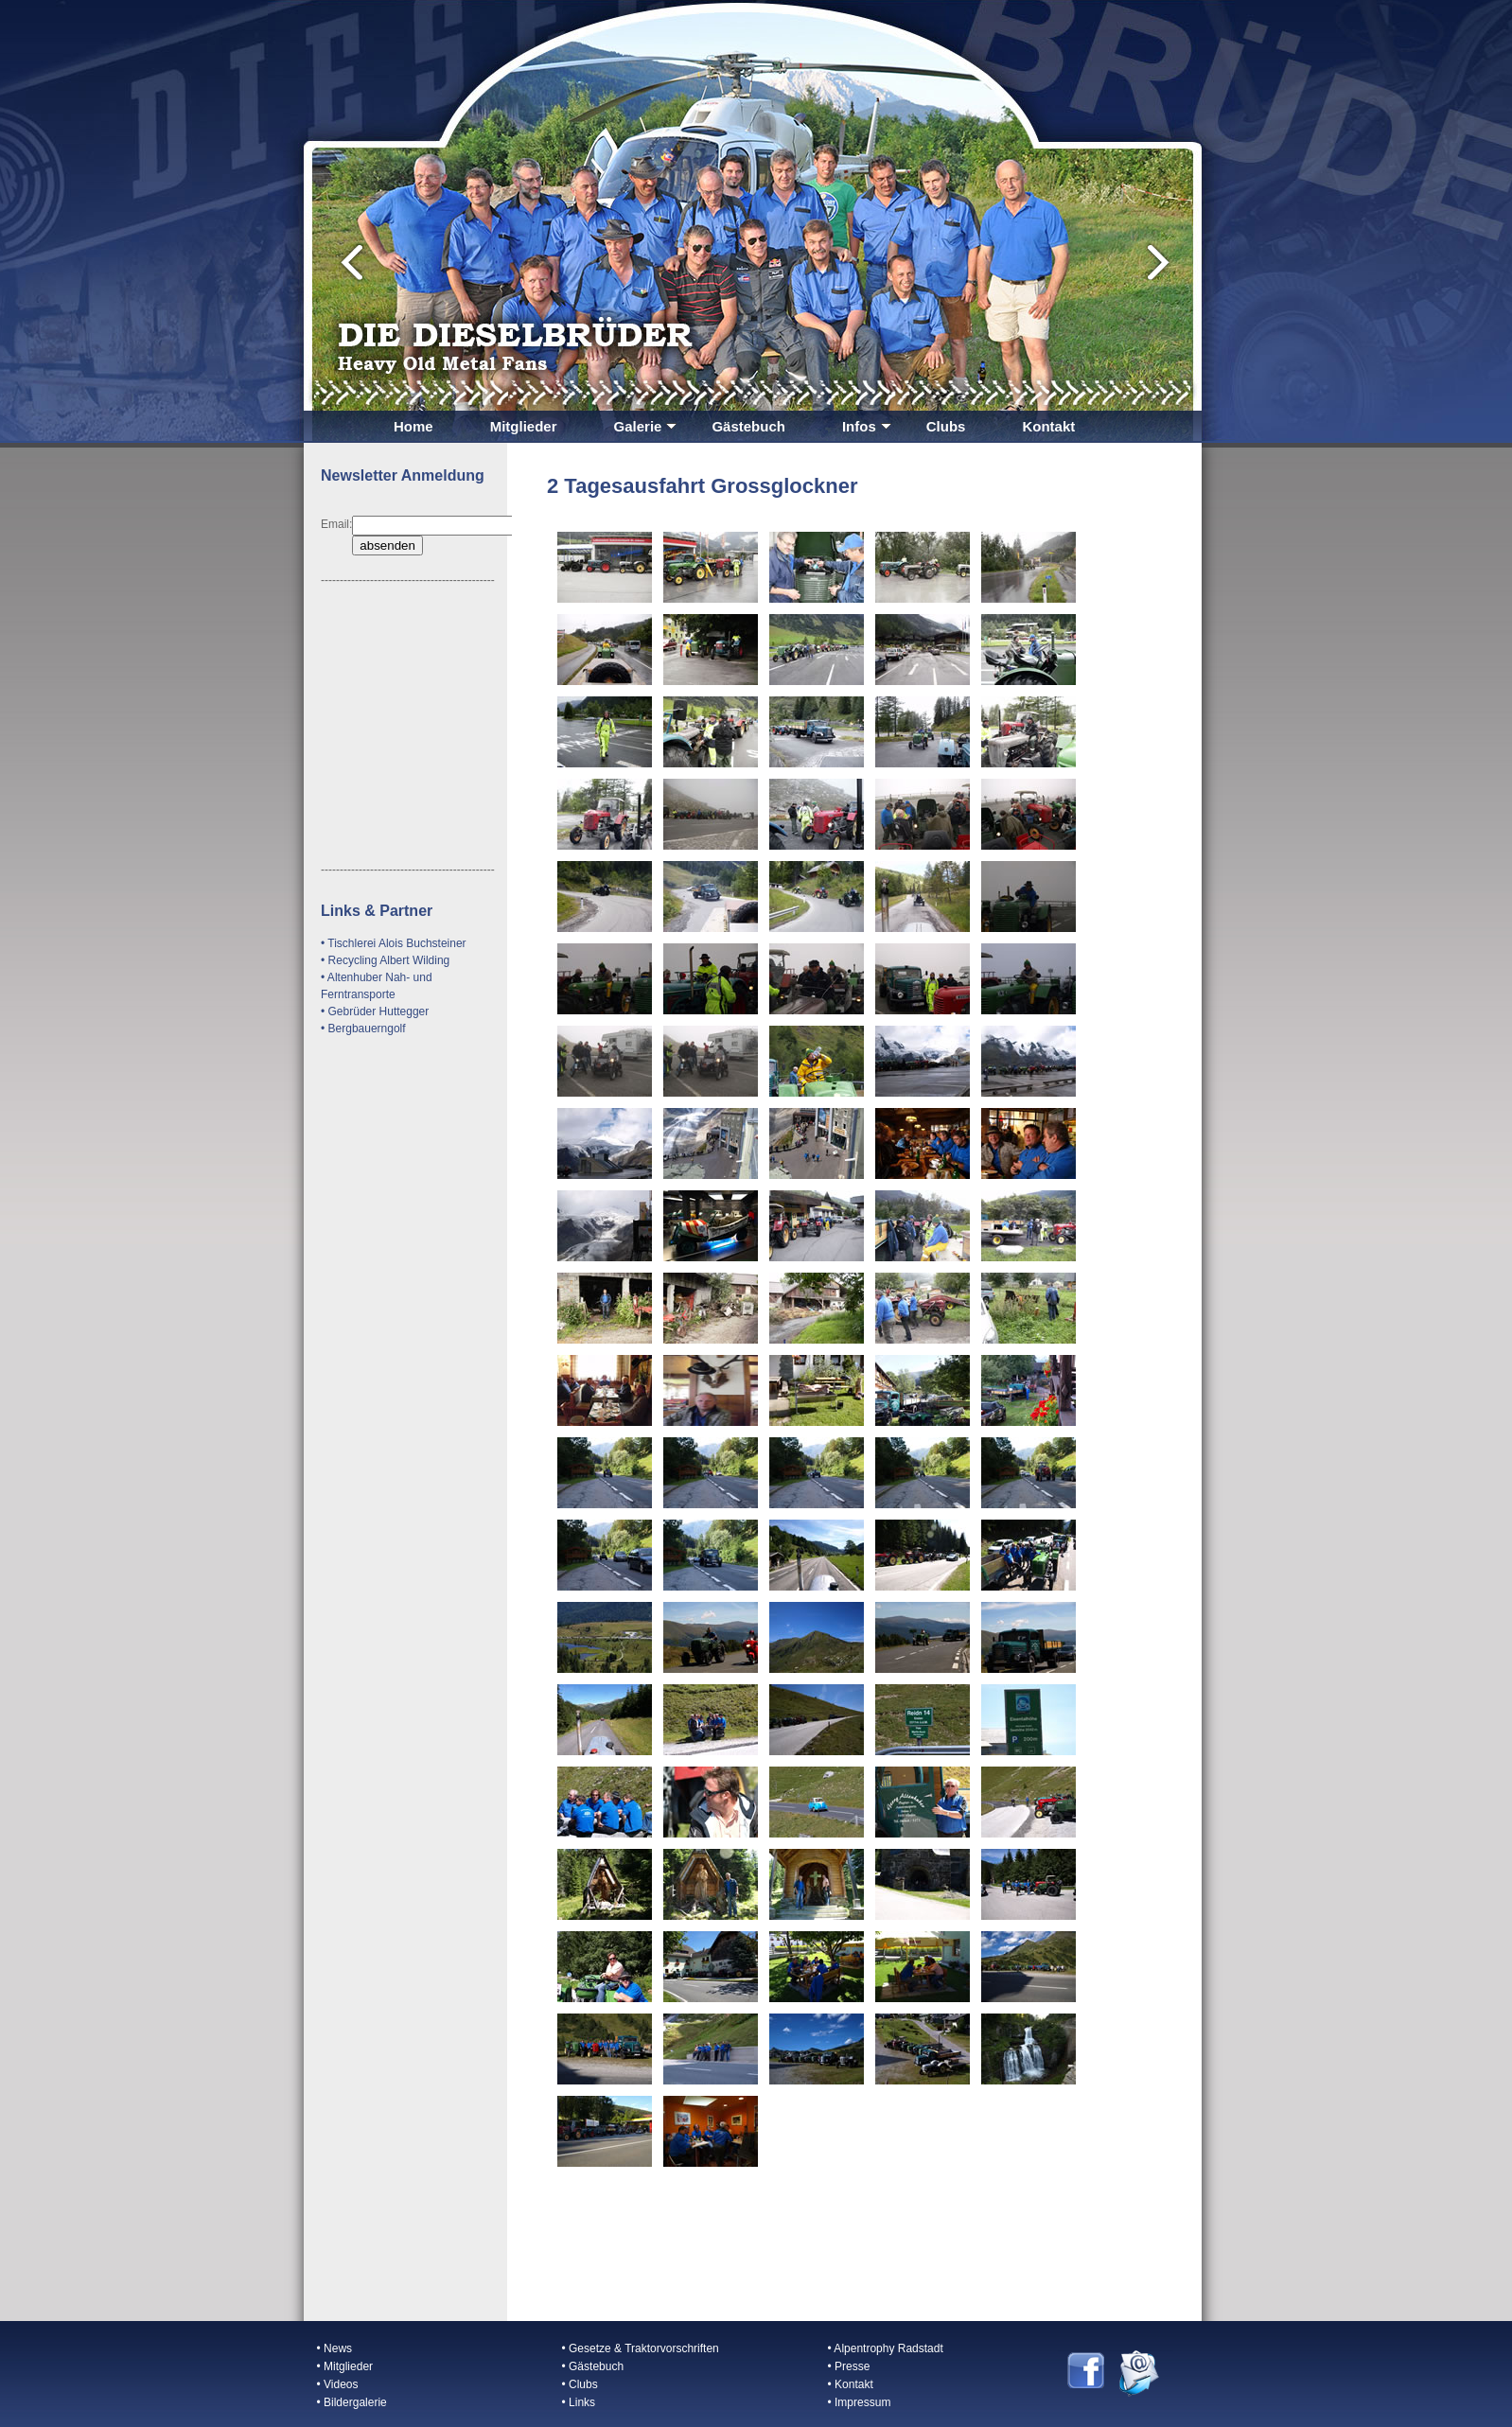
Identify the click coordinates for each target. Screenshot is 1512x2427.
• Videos (338, 2384)
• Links (579, 2402)
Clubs (946, 426)
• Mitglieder (345, 2366)
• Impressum (859, 2402)
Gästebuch (748, 426)
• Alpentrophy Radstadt (885, 2348)
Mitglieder (523, 426)
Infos (866, 426)
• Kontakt (850, 2384)
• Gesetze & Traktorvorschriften (640, 2348)
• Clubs (580, 2384)
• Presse (849, 2366)
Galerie (645, 426)
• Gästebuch (593, 2366)
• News (335, 2348)
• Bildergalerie (352, 2402)
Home (413, 426)
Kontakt (1048, 426)
